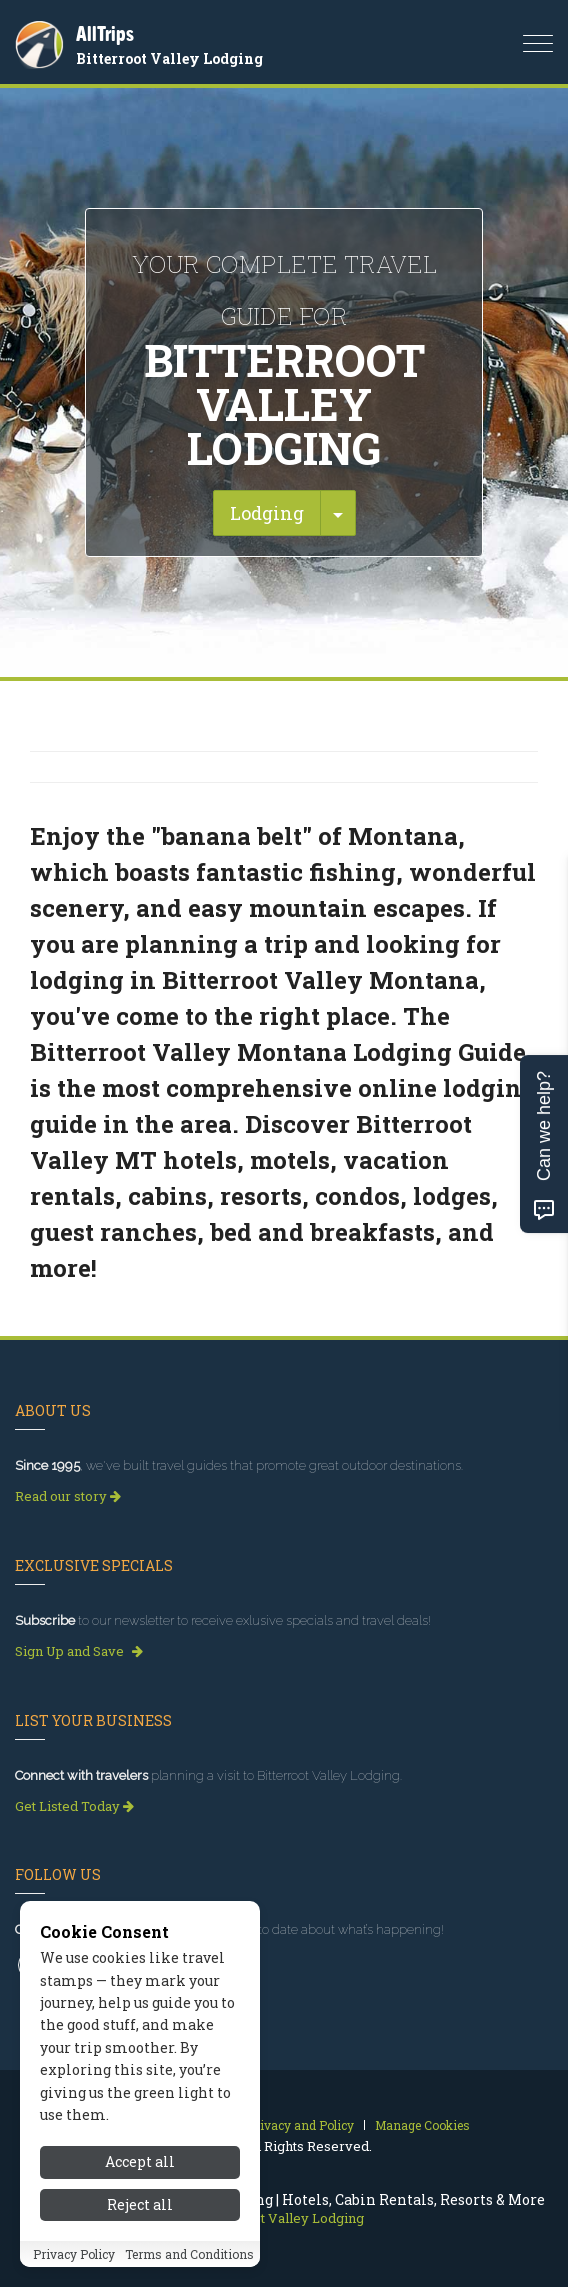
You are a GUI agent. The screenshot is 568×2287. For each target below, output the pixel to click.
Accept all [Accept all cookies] (140, 2161)
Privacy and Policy (300, 2125)
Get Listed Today (74, 1806)
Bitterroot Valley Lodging (169, 58)
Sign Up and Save (79, 1651)
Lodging (267, 513)
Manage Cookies (422, 2125)
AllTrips (105, 33)
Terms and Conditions (189, 2254)
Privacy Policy (74, 2254)
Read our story (68, 1496)
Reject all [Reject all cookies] (140, 2204)
